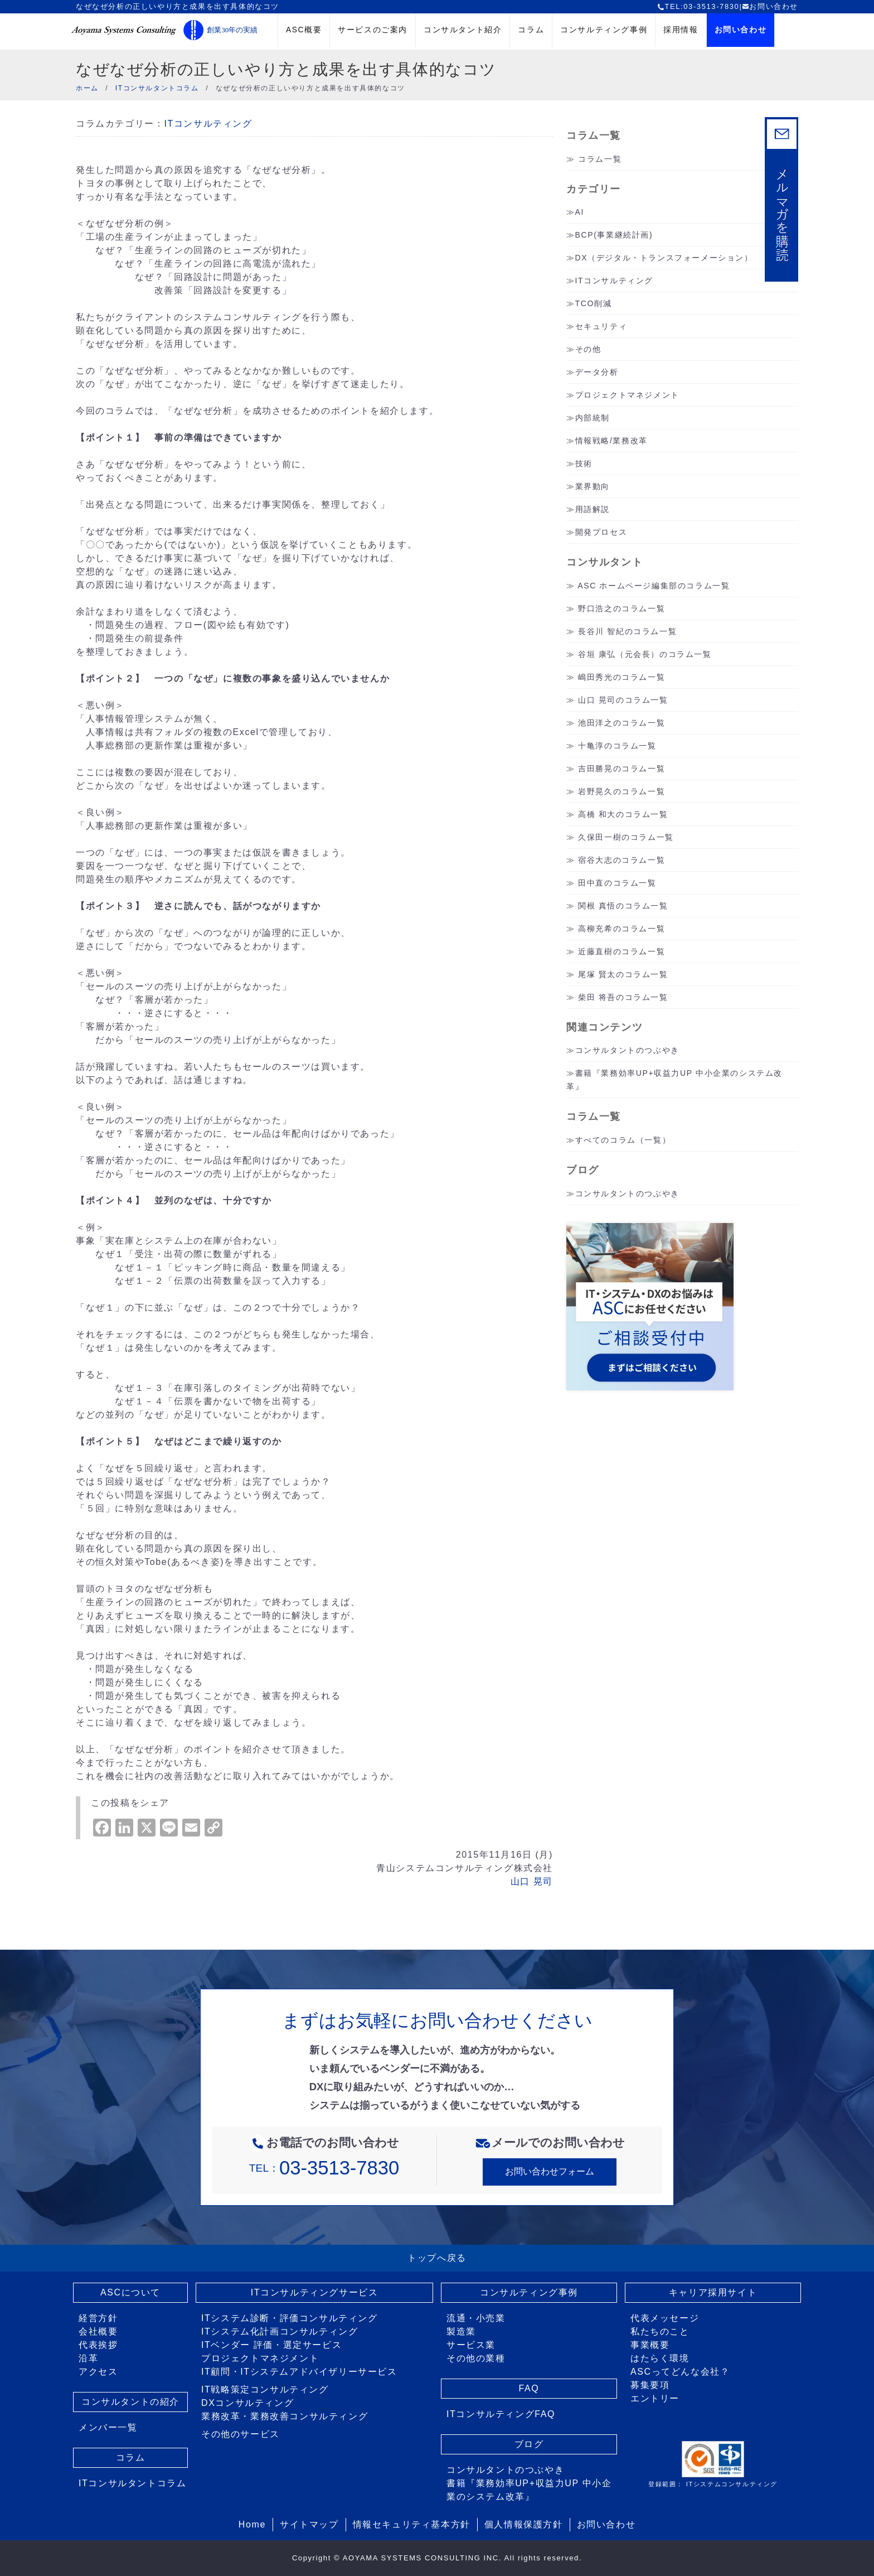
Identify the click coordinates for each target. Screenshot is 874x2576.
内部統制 (592, 417)
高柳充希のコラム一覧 (621, 928)
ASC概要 (304, 30)
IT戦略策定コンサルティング (265, 2389)
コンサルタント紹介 (463, 30)
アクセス (98, 2371)
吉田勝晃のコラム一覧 (621, 768)
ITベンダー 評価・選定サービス (271, 2345)
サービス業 (471, 2345)
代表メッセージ (664, 2318)
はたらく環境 (660, 2358)
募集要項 (649, 2385)
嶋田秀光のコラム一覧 (621, 677)
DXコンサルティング (247, 2403)
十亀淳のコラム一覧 (617, 745)
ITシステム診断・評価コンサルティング (289, 2318)
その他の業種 (476, 2358)
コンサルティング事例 (603, 30)
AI (579, 211)
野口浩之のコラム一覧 (621, 608)
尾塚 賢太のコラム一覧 (623, 974)
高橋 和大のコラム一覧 (623, 814)
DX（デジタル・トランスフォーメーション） (664, 257)
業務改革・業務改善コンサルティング (284, 2416)
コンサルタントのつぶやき (627, 1050)
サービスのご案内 (372, 30)
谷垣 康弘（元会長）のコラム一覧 (645, 654)
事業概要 (649, 2345)
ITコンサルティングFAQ (500, 2414)
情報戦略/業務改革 (611, 440)
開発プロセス (601, 532)
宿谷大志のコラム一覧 (621, 860)
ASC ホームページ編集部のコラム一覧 (653, 585)
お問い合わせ (770, 6)
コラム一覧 (599, 158)
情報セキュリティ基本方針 (411, 2524)
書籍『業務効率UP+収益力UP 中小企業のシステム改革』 (528, 2489)
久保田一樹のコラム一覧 (626, 837)
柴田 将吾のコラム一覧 (623, 997)
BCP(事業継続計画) (614, 234)
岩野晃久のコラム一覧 (621, 791)
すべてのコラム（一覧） (623, 1139)
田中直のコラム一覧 (617, 882)
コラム (531, 30)
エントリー (654, 2398)
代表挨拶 (98, 2345)
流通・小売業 (476, 2318)
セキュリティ (601, 326)
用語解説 (592, 509)
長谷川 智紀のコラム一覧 (627, 631)
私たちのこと (660, 2331)
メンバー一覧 (108, 2427)
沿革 (88, 2358)
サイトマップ (309, 2524)
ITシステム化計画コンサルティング (279, 2331)
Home (252, 2524)
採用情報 (680, 30)
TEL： (324, 2168)
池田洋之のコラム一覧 (621, 722)
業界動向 (592, 486)
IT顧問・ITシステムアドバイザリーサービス (299, 2371)
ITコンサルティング (208, 123)
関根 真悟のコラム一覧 (623, 905)
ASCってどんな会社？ (680, 2371)
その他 (588, 349)
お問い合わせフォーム (549, 2171)
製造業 (461, 2331)
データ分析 (597, 372)
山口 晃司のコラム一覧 (623, 699)
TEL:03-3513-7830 (698, 6)
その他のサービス (240, 2434)
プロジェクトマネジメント (627, 394)
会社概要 (98, 2331)
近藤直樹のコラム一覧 (621, 951)
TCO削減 (593, 303)
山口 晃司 (532, 1881)
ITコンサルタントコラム (132, 2483)
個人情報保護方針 (523, 2524)
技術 (584, 463)
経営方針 (98, 2318)
